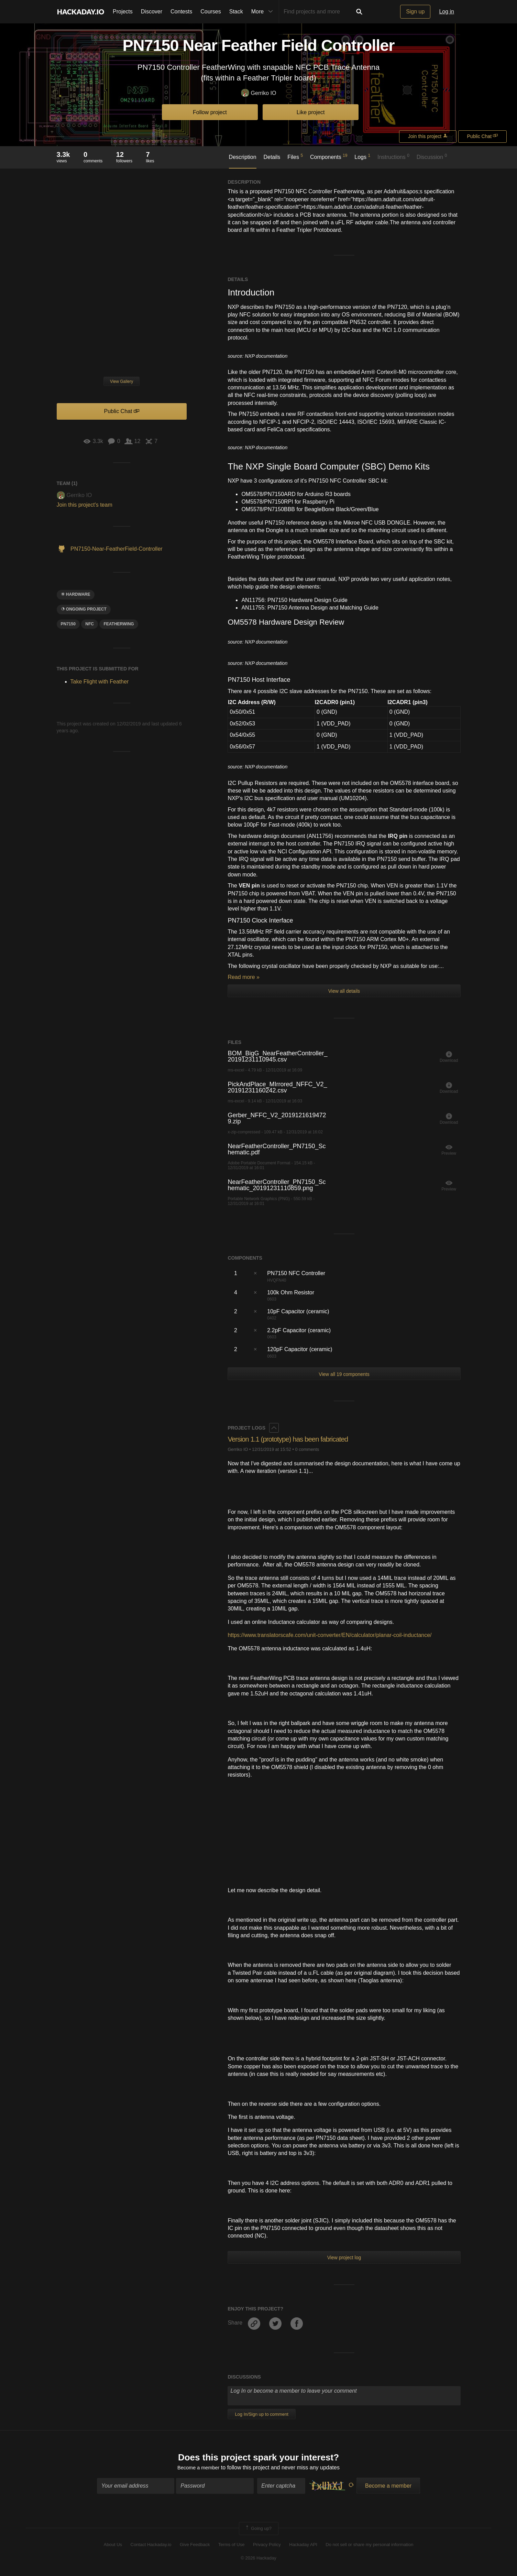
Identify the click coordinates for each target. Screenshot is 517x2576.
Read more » (244, 977)
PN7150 (68, 624)
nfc (89, 624)
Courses (210, 11)
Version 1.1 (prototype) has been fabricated (293, 1439)
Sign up (415, 11)
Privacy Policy (267, 2545)
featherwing (118, 624)
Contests (181, 11)
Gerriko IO (258, 93)
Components (329, 156)
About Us (113, 2545)
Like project (311, 112)
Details (271, 157)
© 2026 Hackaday (258, 2559)
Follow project (210, 112)
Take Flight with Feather (99, 682)
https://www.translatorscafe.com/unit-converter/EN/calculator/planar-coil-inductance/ (329, 1635)
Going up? (258, 2530)
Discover (151, 11)
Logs (362, 156)
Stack (236, 11)
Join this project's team (84, 505)
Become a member (198, 2468)
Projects (123, 11)
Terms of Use (231, 2545)
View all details (344, 991)
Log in (446, 11)
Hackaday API (303, 2545)
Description (242, 157)
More (263, 12)
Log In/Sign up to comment (261, 2414)
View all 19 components (344, 1374)
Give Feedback (195, 2545)
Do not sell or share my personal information (369, 2545)
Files (295, 156)
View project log (344, 2257)
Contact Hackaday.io (151, 2545)
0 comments (307, 1449)
